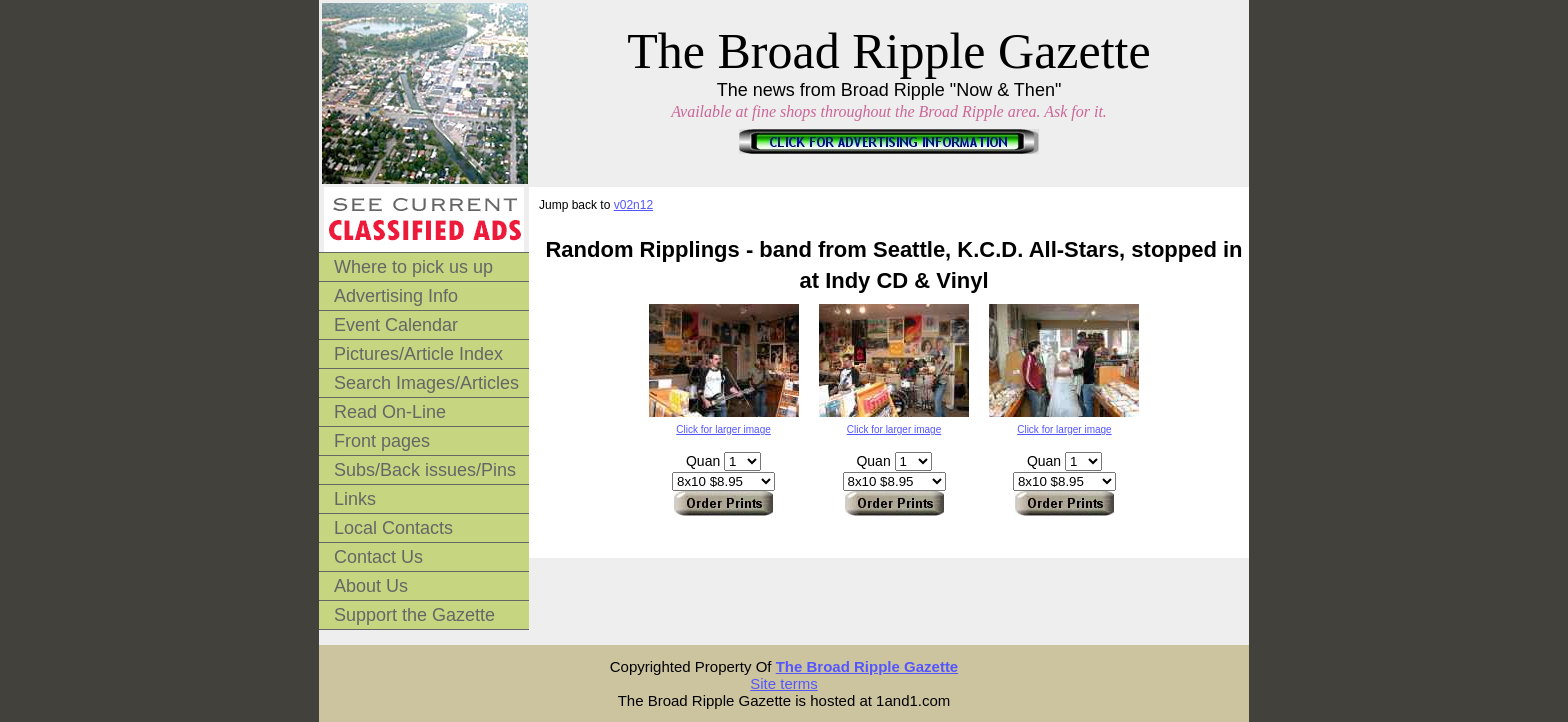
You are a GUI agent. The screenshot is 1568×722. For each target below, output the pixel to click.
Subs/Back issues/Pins (425, 470)
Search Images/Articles (426, 383)
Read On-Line (390, 412)
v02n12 (633, 205)
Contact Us (378, 557)
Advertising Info (396, 296)
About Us (371, 586)
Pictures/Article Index (418, 354)
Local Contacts (393, 528)
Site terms (784, 683)
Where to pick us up (413, 267)
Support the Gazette (414, 615)
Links (355, 499)
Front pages (382, 441)
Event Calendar (396, 325)
